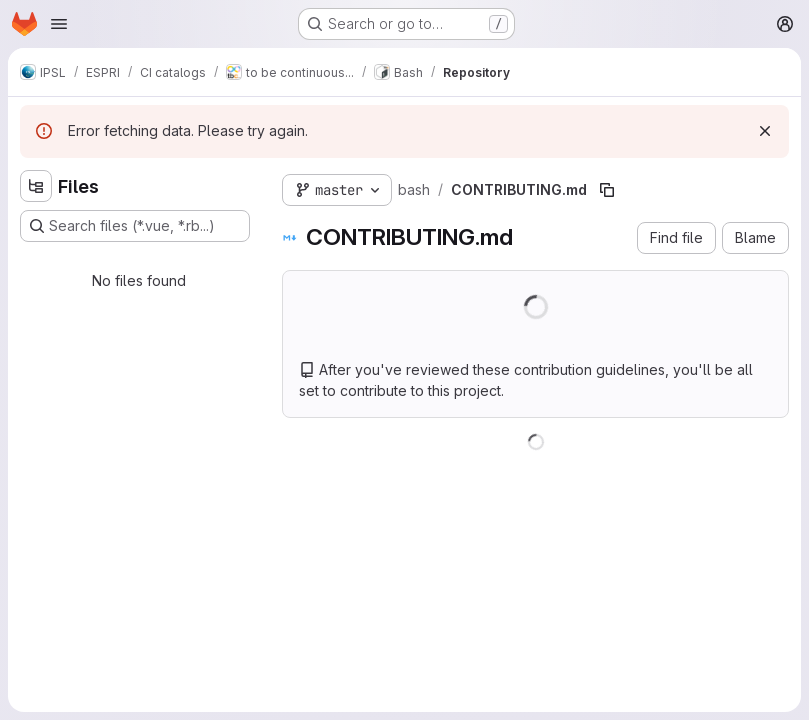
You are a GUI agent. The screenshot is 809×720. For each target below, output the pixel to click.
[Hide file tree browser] (36, 186)
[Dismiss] (765, 131)
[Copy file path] (607, 190)
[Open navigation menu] (59, 24)
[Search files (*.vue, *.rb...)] (135, 226)
